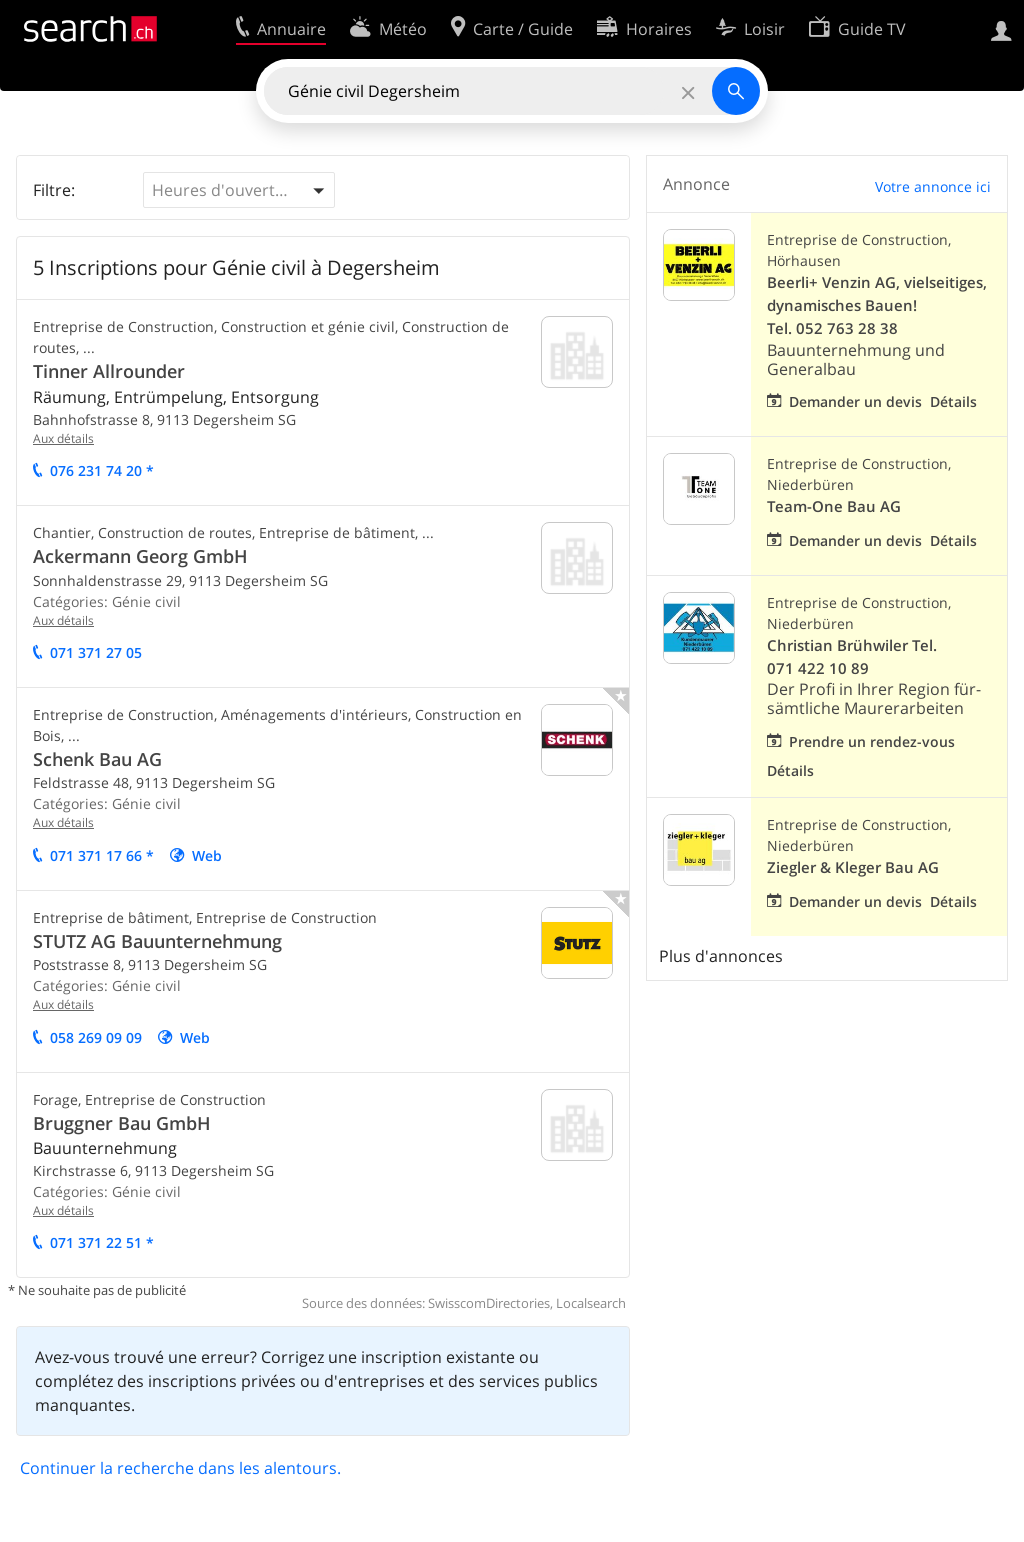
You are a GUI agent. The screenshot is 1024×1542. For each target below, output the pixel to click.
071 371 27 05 (96, 652)
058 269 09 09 (96, 1037)
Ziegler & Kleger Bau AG (853, 867)
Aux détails (63, 438)
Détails (953, 401)
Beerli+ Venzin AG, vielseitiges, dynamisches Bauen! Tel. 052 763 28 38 (877, 305)
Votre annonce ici (933, 186)
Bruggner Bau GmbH (122, 1123)
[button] (239, 190)
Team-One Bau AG (834, 506)
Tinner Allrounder (109, 371)
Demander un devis (855, 401)
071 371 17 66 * (102, 855)
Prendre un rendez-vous (872, 741)
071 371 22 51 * (102, 1242)
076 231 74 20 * (102, 470)
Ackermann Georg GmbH (140, 556)
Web (207, 855)
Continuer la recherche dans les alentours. (180, 1468)
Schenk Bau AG (97, 759)
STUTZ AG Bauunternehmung (157, 941)
